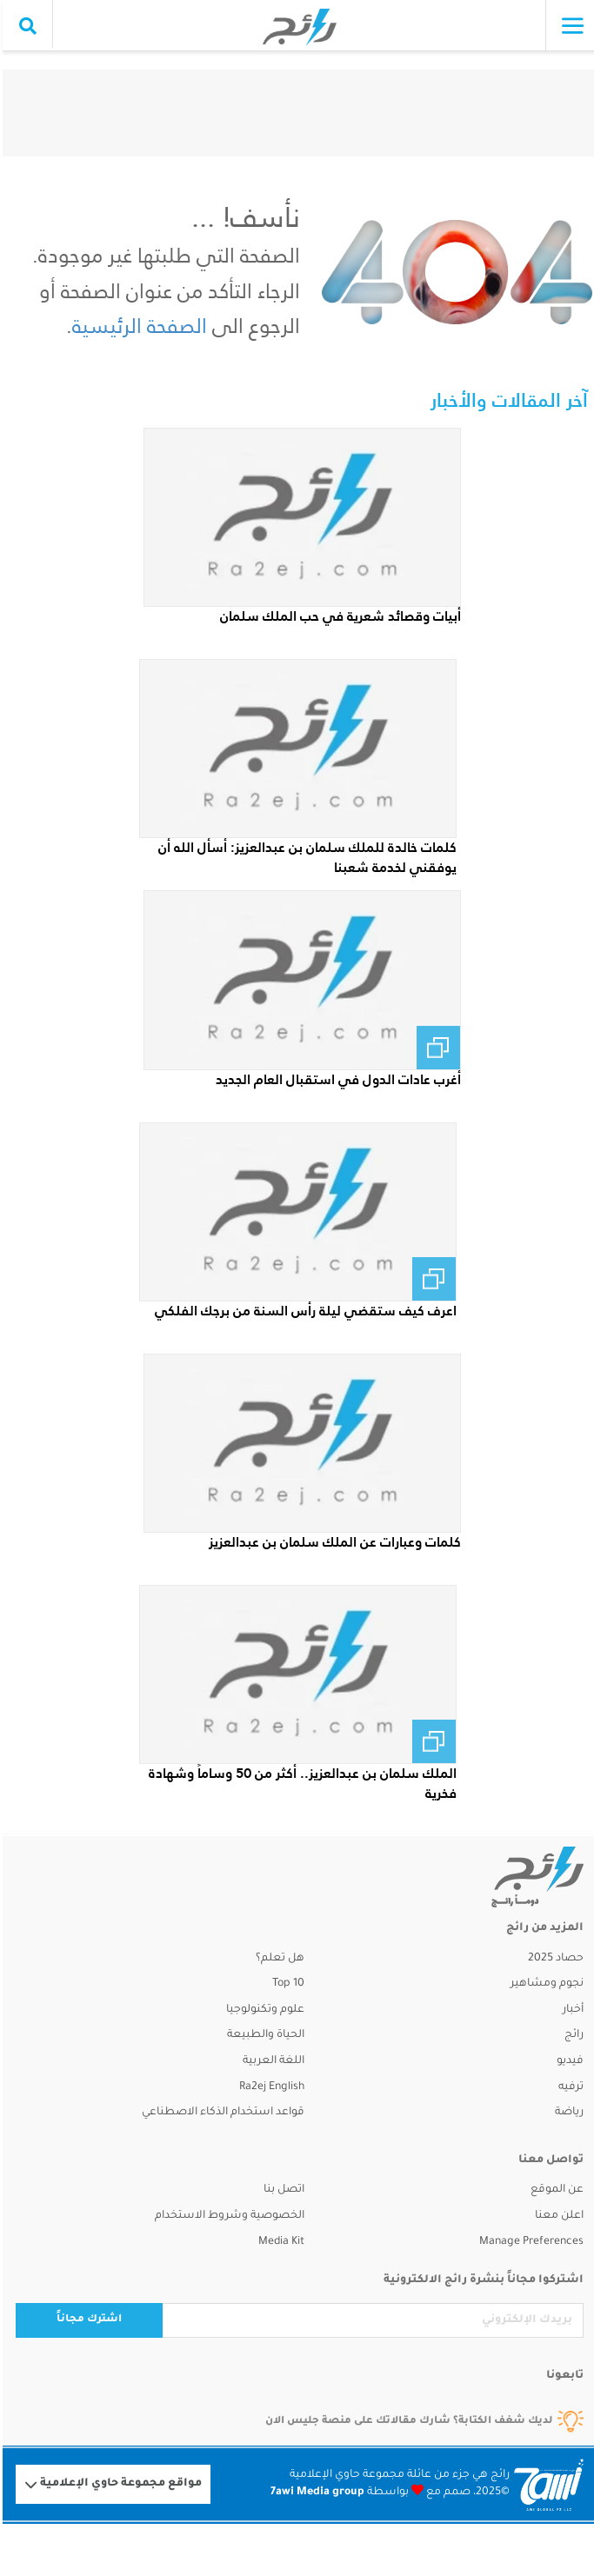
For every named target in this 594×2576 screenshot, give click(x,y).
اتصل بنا (281, 2190)
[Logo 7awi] (546, 2485)
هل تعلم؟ (277, 1959)
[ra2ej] (515, 1877)
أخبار (570, 2010)
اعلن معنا (556, 2216)
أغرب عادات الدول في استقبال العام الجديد (335, 1079)
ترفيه (568, 2087)
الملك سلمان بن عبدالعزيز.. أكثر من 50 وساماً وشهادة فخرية (300, 1783)
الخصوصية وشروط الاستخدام (227, 2216)
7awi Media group (315, 2492)
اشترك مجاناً (86, 2320)
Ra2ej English (269, 2087)
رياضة (566, 2113)
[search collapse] (25, 26)
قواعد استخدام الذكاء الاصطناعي (220, 2113)
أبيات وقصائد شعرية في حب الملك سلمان (337, 616)
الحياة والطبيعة (263, 2035)
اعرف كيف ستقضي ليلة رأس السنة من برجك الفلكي (303, 1310)
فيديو (567, 2061)
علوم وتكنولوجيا (263, 2010)
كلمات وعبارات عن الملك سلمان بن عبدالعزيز (332, 1541)
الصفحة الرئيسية (137, 325)
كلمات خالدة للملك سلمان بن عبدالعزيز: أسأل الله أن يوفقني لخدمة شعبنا (305, 857)
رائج (571, 2035)
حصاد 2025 (553, 1959)
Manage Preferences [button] (529, 2242)
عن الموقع (554, 2190)
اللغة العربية (271, 2061)
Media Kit (279, 2242)
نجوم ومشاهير (544, 1984)
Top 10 (286, 1984)
